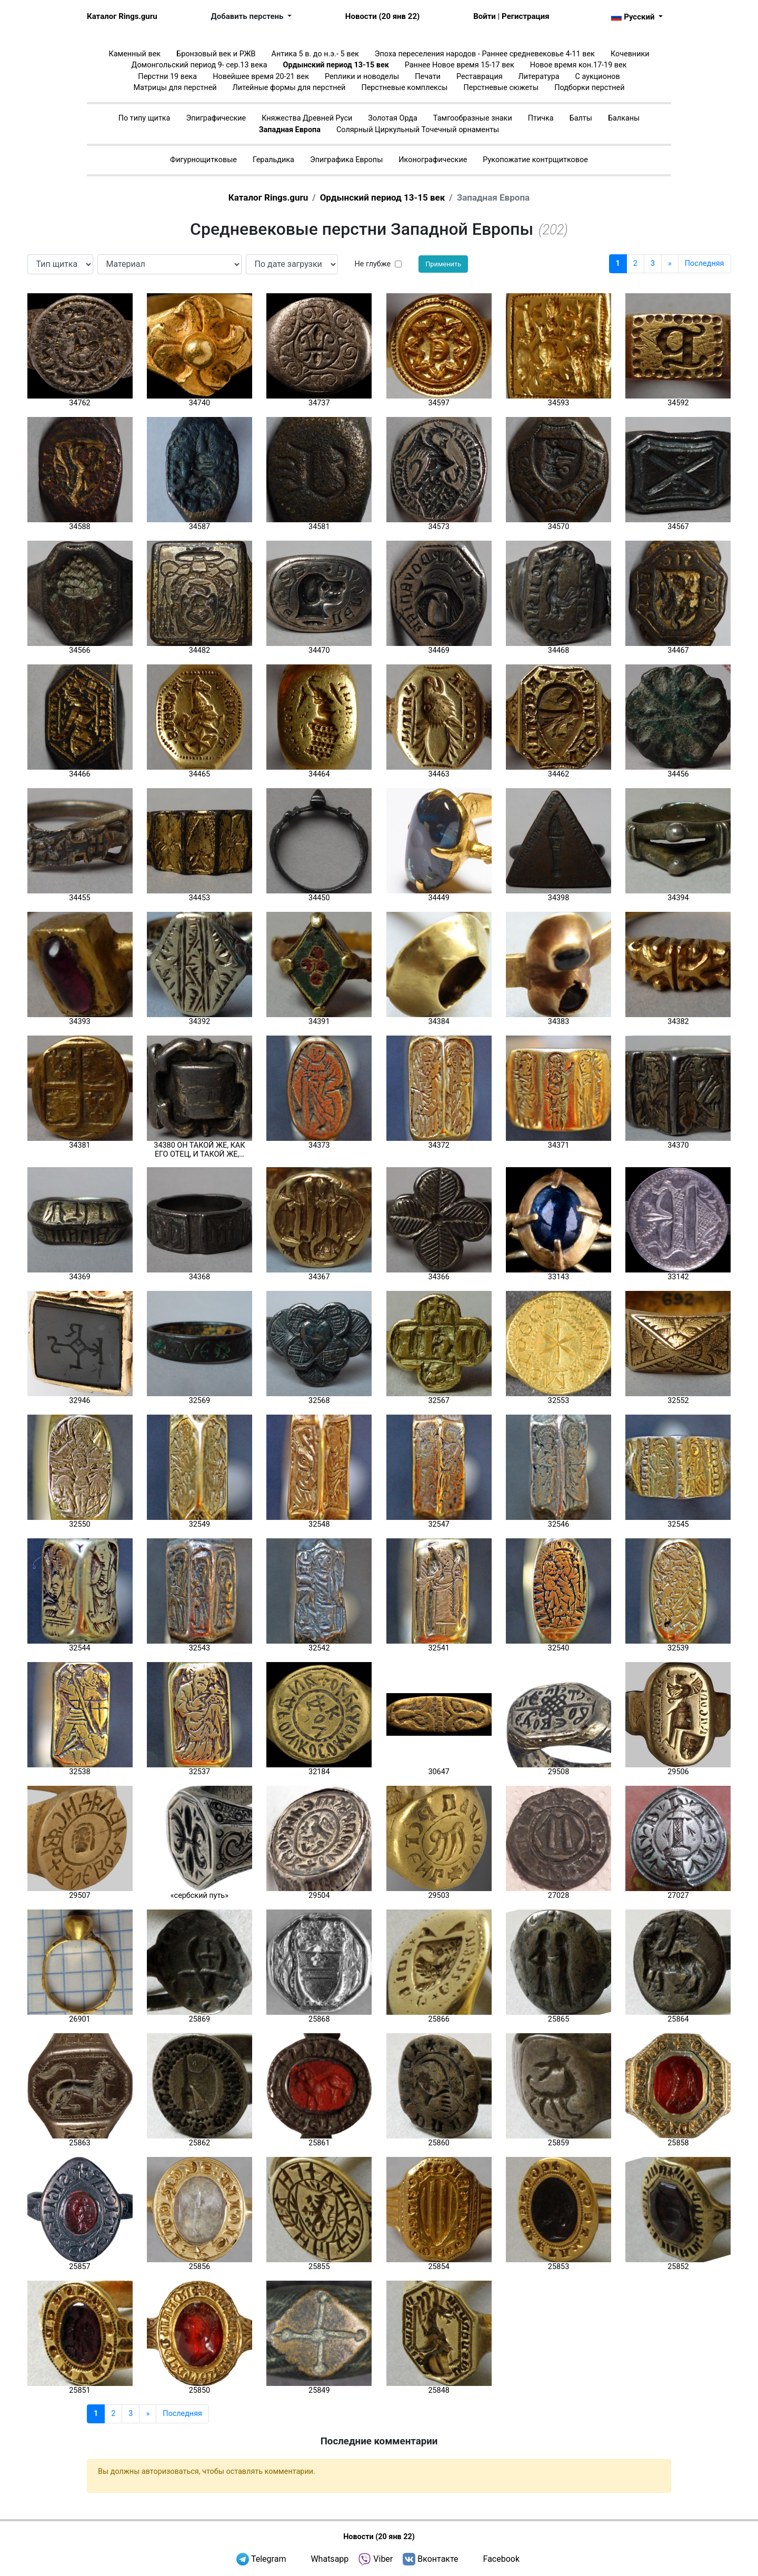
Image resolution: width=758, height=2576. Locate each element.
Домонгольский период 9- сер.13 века (199, 65)
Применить (443, 264)
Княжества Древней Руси (307, 118)
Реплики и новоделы (362, 76)
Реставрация (479, 76)
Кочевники (630, 53)
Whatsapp (329, 2559)
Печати (428, 76)
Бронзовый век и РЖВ (215, 53)
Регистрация (525, 16)
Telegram (268, 2559)
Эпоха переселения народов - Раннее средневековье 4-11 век (485, 53)
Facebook (501, 2559)
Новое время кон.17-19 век (578, 65)
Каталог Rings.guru (122, 16)
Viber (383, 2559)
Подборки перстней (589, 87)
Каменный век (134, 53)
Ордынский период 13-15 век (336, 65)
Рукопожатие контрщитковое (535, 159)
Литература (539, 76)
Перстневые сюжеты (501, 87)
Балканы (624, 118)
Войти (484, 16)
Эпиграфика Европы (346, 159)
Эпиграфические (216, 118)
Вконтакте (437, 2559)
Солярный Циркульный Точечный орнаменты (417, 129)
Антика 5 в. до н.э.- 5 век (315, 53)
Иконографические (432, 159)
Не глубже (373, 264)
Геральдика (273, 159)
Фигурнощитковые (203, 159)
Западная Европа (290, 129)
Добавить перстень (248, 16)
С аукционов (597, 76)
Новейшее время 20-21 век (261, 76)
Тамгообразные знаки (472, 118)
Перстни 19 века (167, 76)
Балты (581, 118)
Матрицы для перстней (175, 87)
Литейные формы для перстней (289, 87)
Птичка (541, 118)
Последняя (704, 263)
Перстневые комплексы (404, 87)
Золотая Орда (392, 118)
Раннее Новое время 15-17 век (459, 65)
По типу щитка (144, 118)
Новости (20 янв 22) (382, 16)
